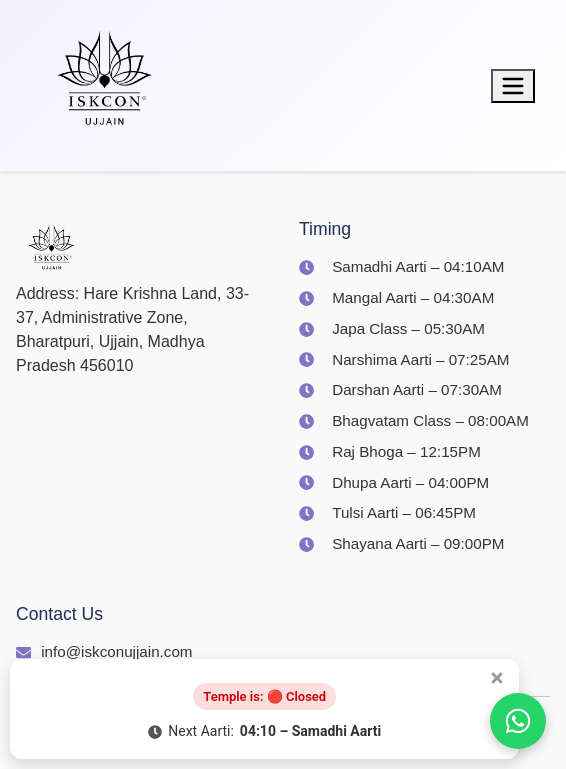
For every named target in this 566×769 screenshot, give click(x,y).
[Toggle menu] (513, 86)
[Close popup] (497, 678)
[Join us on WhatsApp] (518, 721)
